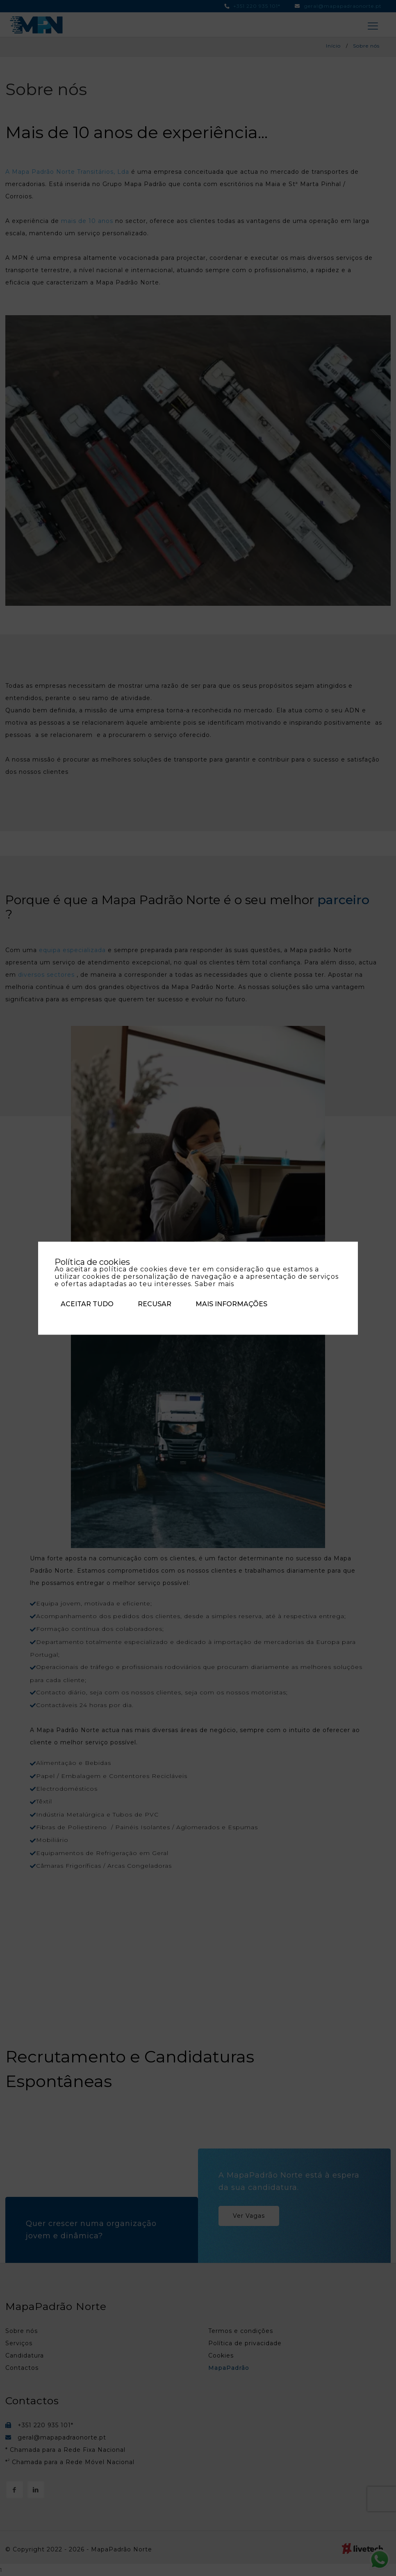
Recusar (154, 1303)
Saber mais (214, 1283)
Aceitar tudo (87, 1303)
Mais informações (231, 1303)
